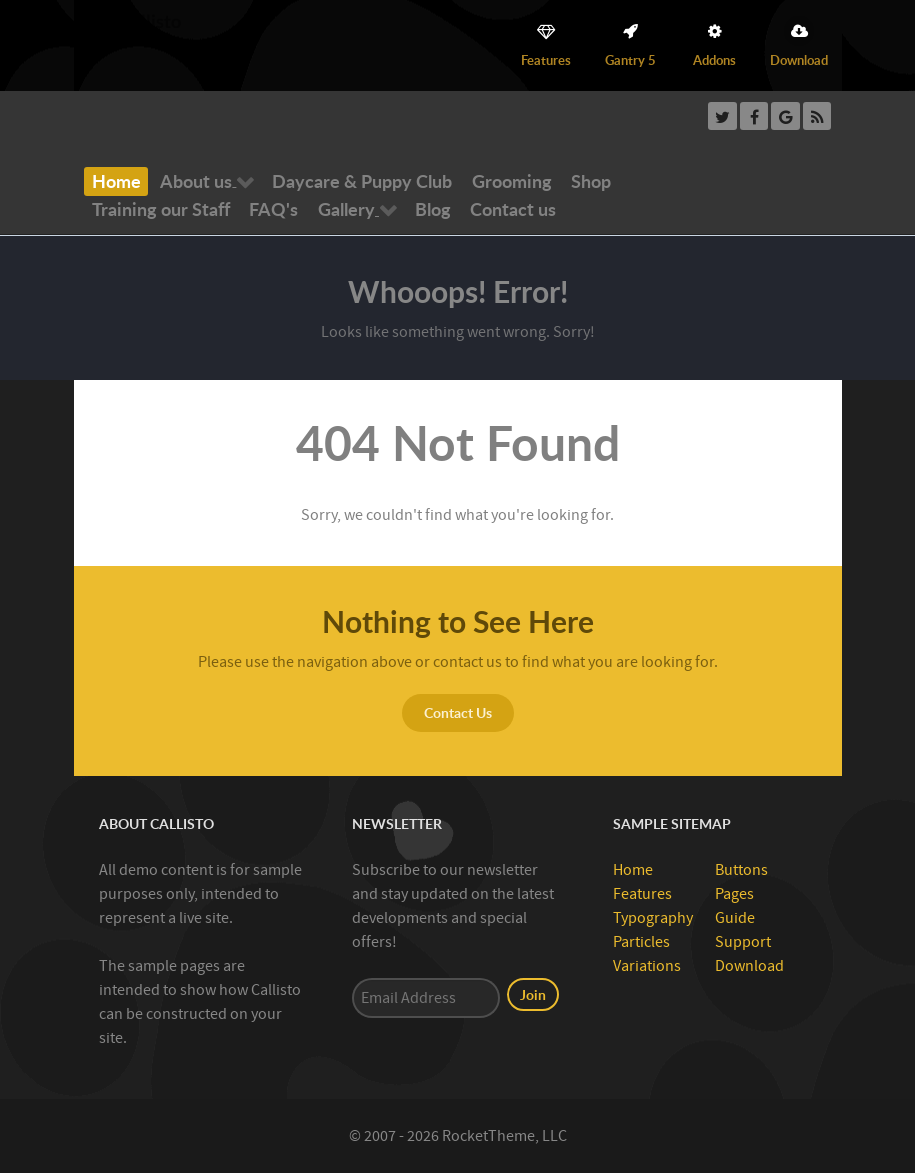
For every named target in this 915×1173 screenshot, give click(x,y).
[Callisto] (132, 20)
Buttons (741, 870)
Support (743, 942)
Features (642, 894)
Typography (653, 918)
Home (633, 870)
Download (749, 966)
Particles (641, 942)
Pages (734, 894)
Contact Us (458, 712)
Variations (647, 966)
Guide (735, 918)
